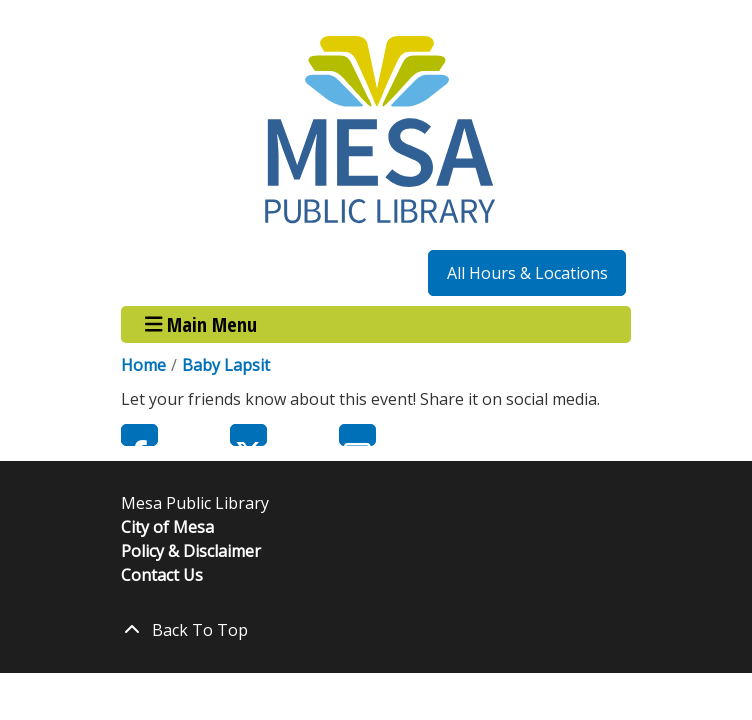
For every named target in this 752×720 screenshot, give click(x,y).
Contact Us (162, 575)
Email (357, 435)
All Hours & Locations (527, 273)
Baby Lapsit (226, 365)
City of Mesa (167, 527)
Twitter (248, 435)
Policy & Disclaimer (191, 551)
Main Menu (201, 324)
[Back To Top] (376, 630)
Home (143, 365)
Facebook (139, 435)
